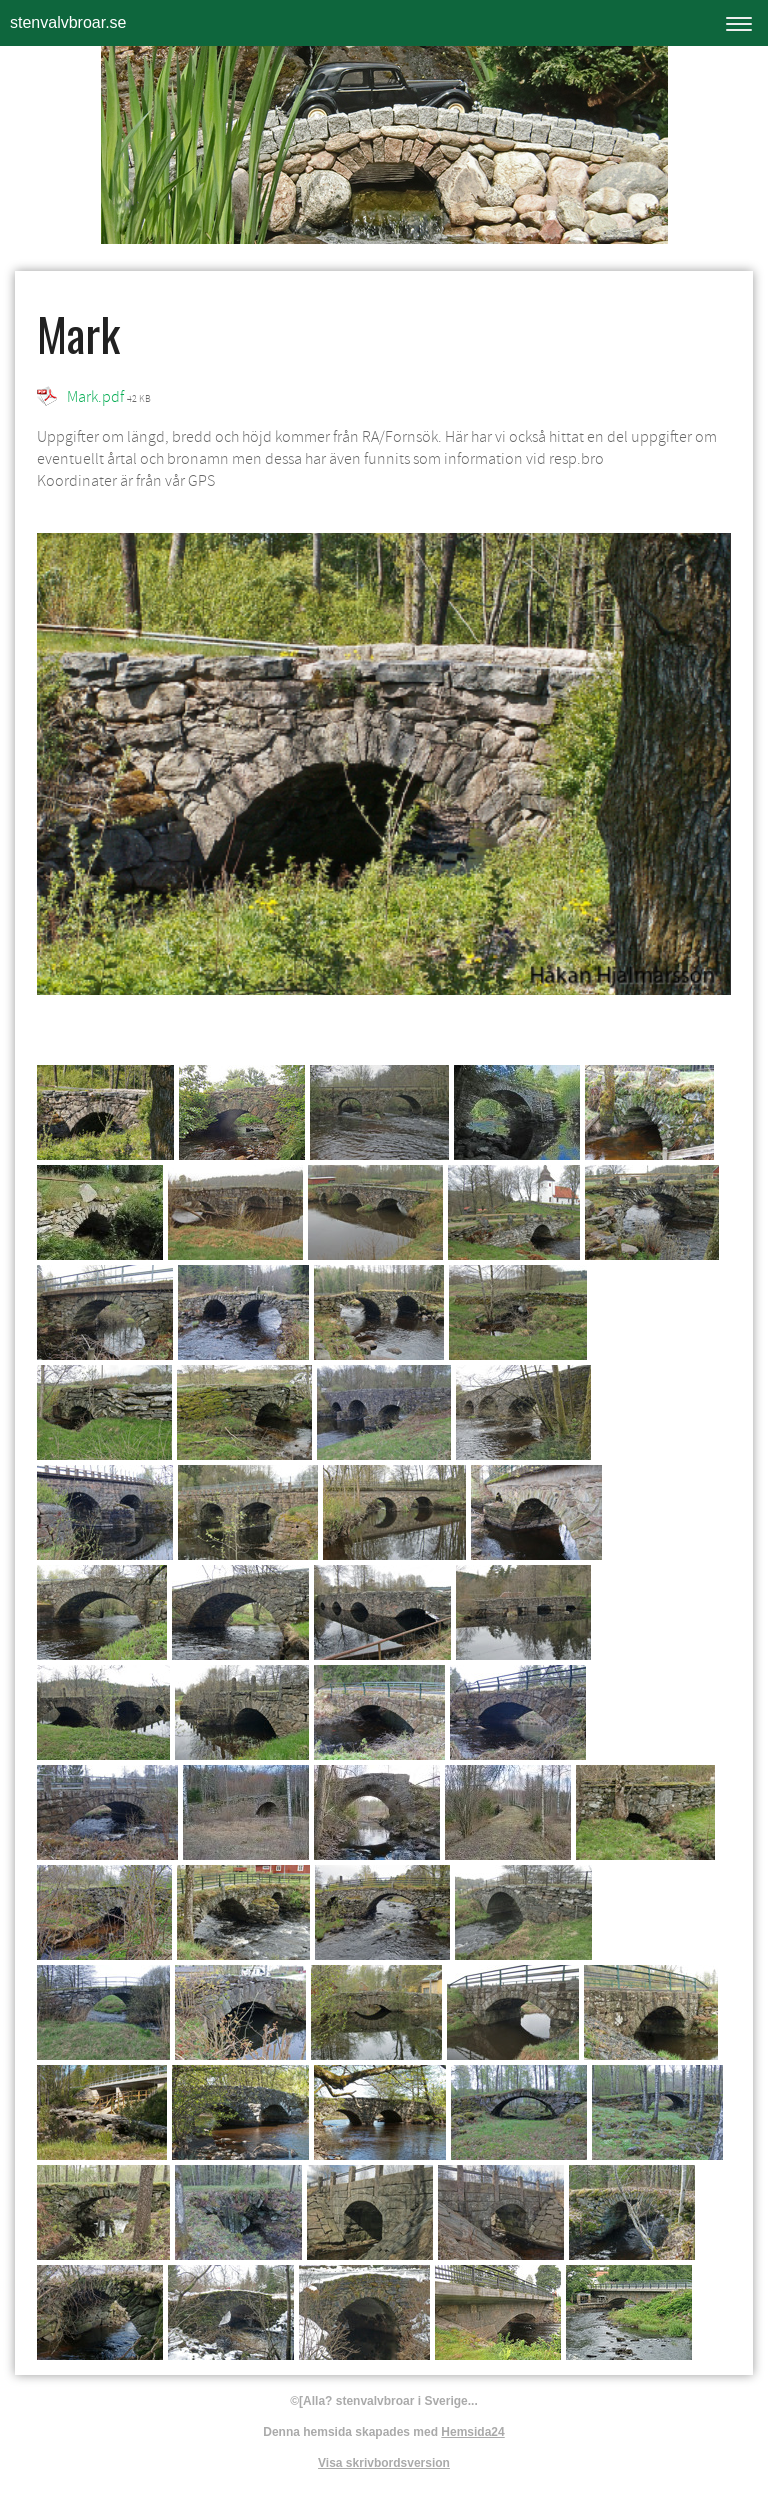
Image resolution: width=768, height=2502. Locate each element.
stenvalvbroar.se (68, 22)
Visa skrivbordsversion (384, 2463)
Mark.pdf (95, 397)
